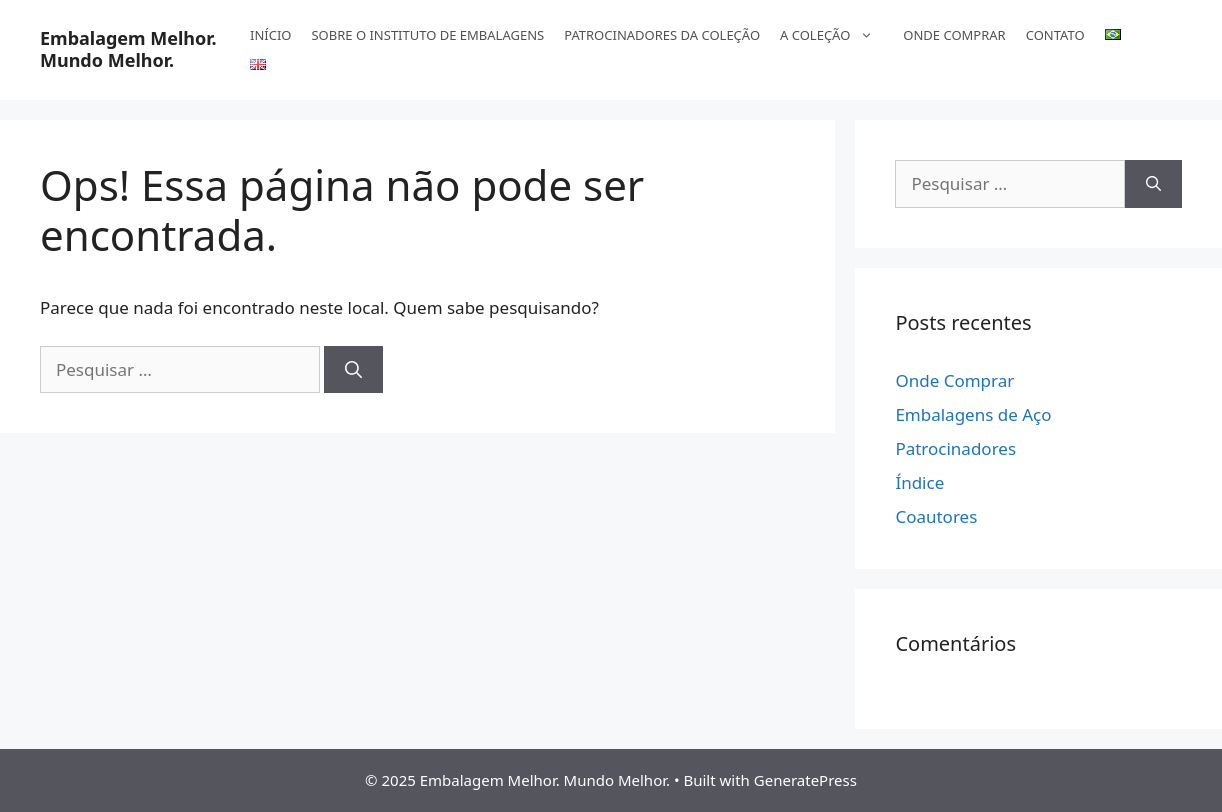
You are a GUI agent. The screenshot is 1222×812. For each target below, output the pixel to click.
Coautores (936, 516)
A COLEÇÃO (836, 35)
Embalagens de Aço (973, 414)
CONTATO (1055, 35)
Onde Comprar (954, 380)
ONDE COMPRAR (954, 35)
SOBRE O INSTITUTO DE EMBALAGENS (427, 35)
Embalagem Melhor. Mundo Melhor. (128, 49)
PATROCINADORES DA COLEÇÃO (662, 35)
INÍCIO (270, 35)
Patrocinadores (955, 448)
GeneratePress (805, 780)
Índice (919, 482)
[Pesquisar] (353, 370)
